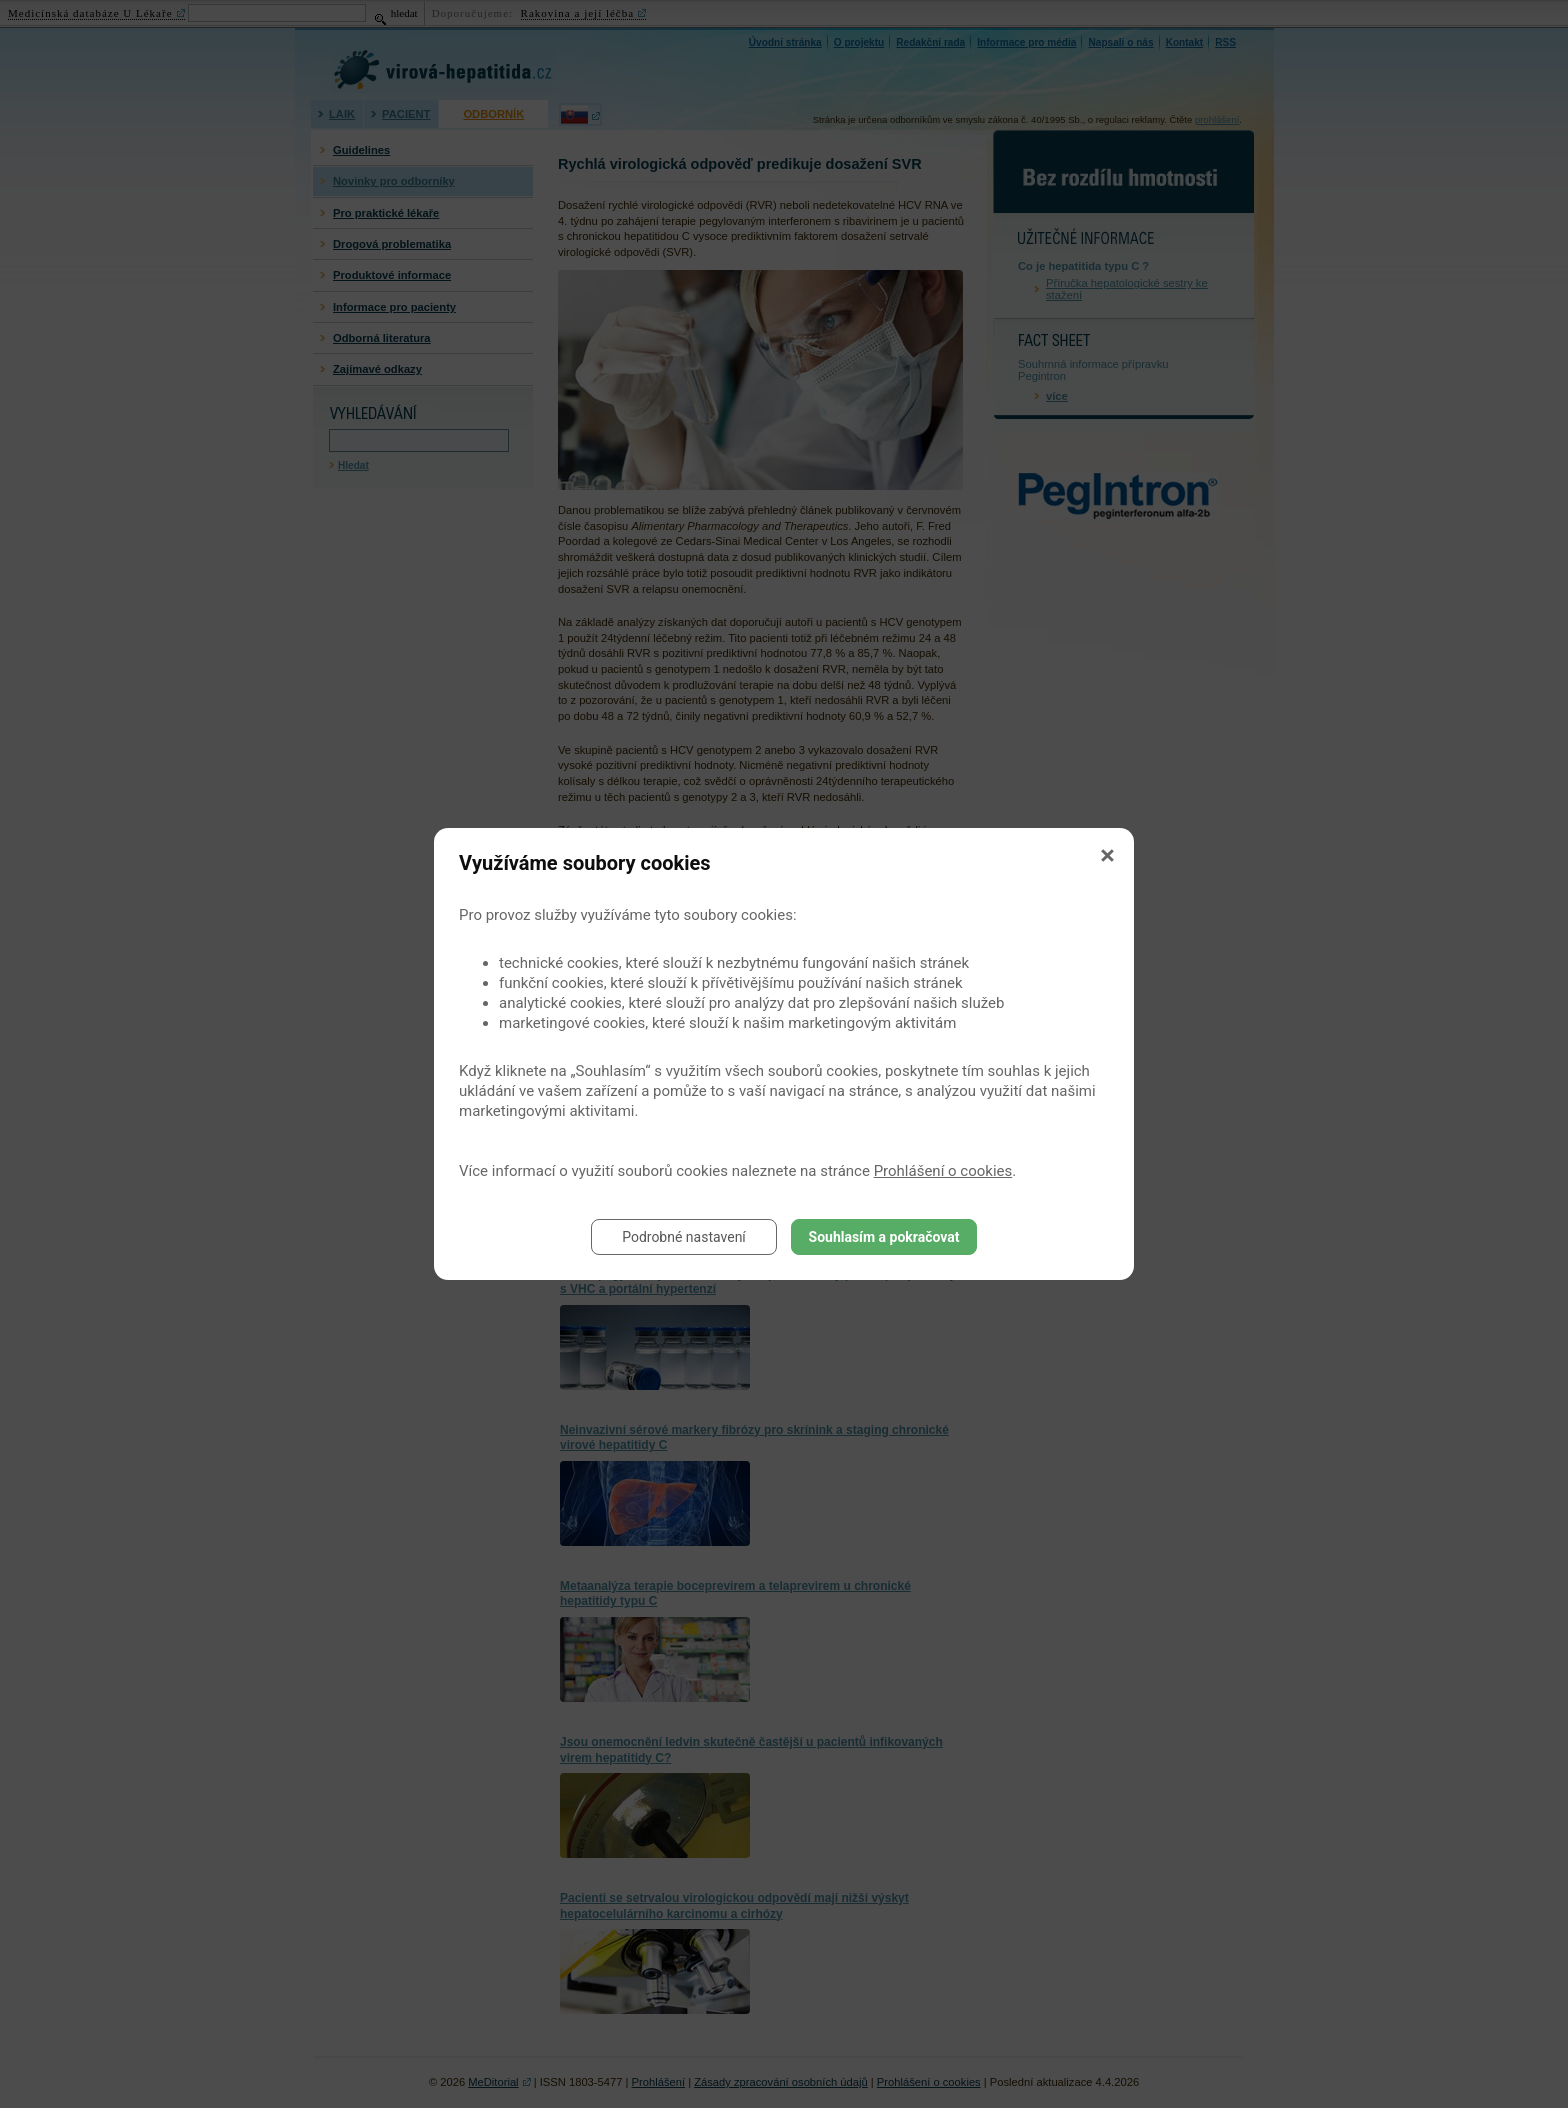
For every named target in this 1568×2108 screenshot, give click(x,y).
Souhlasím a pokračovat (884, 1237)
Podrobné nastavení (684, 1237)
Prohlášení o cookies (943, 1171)
